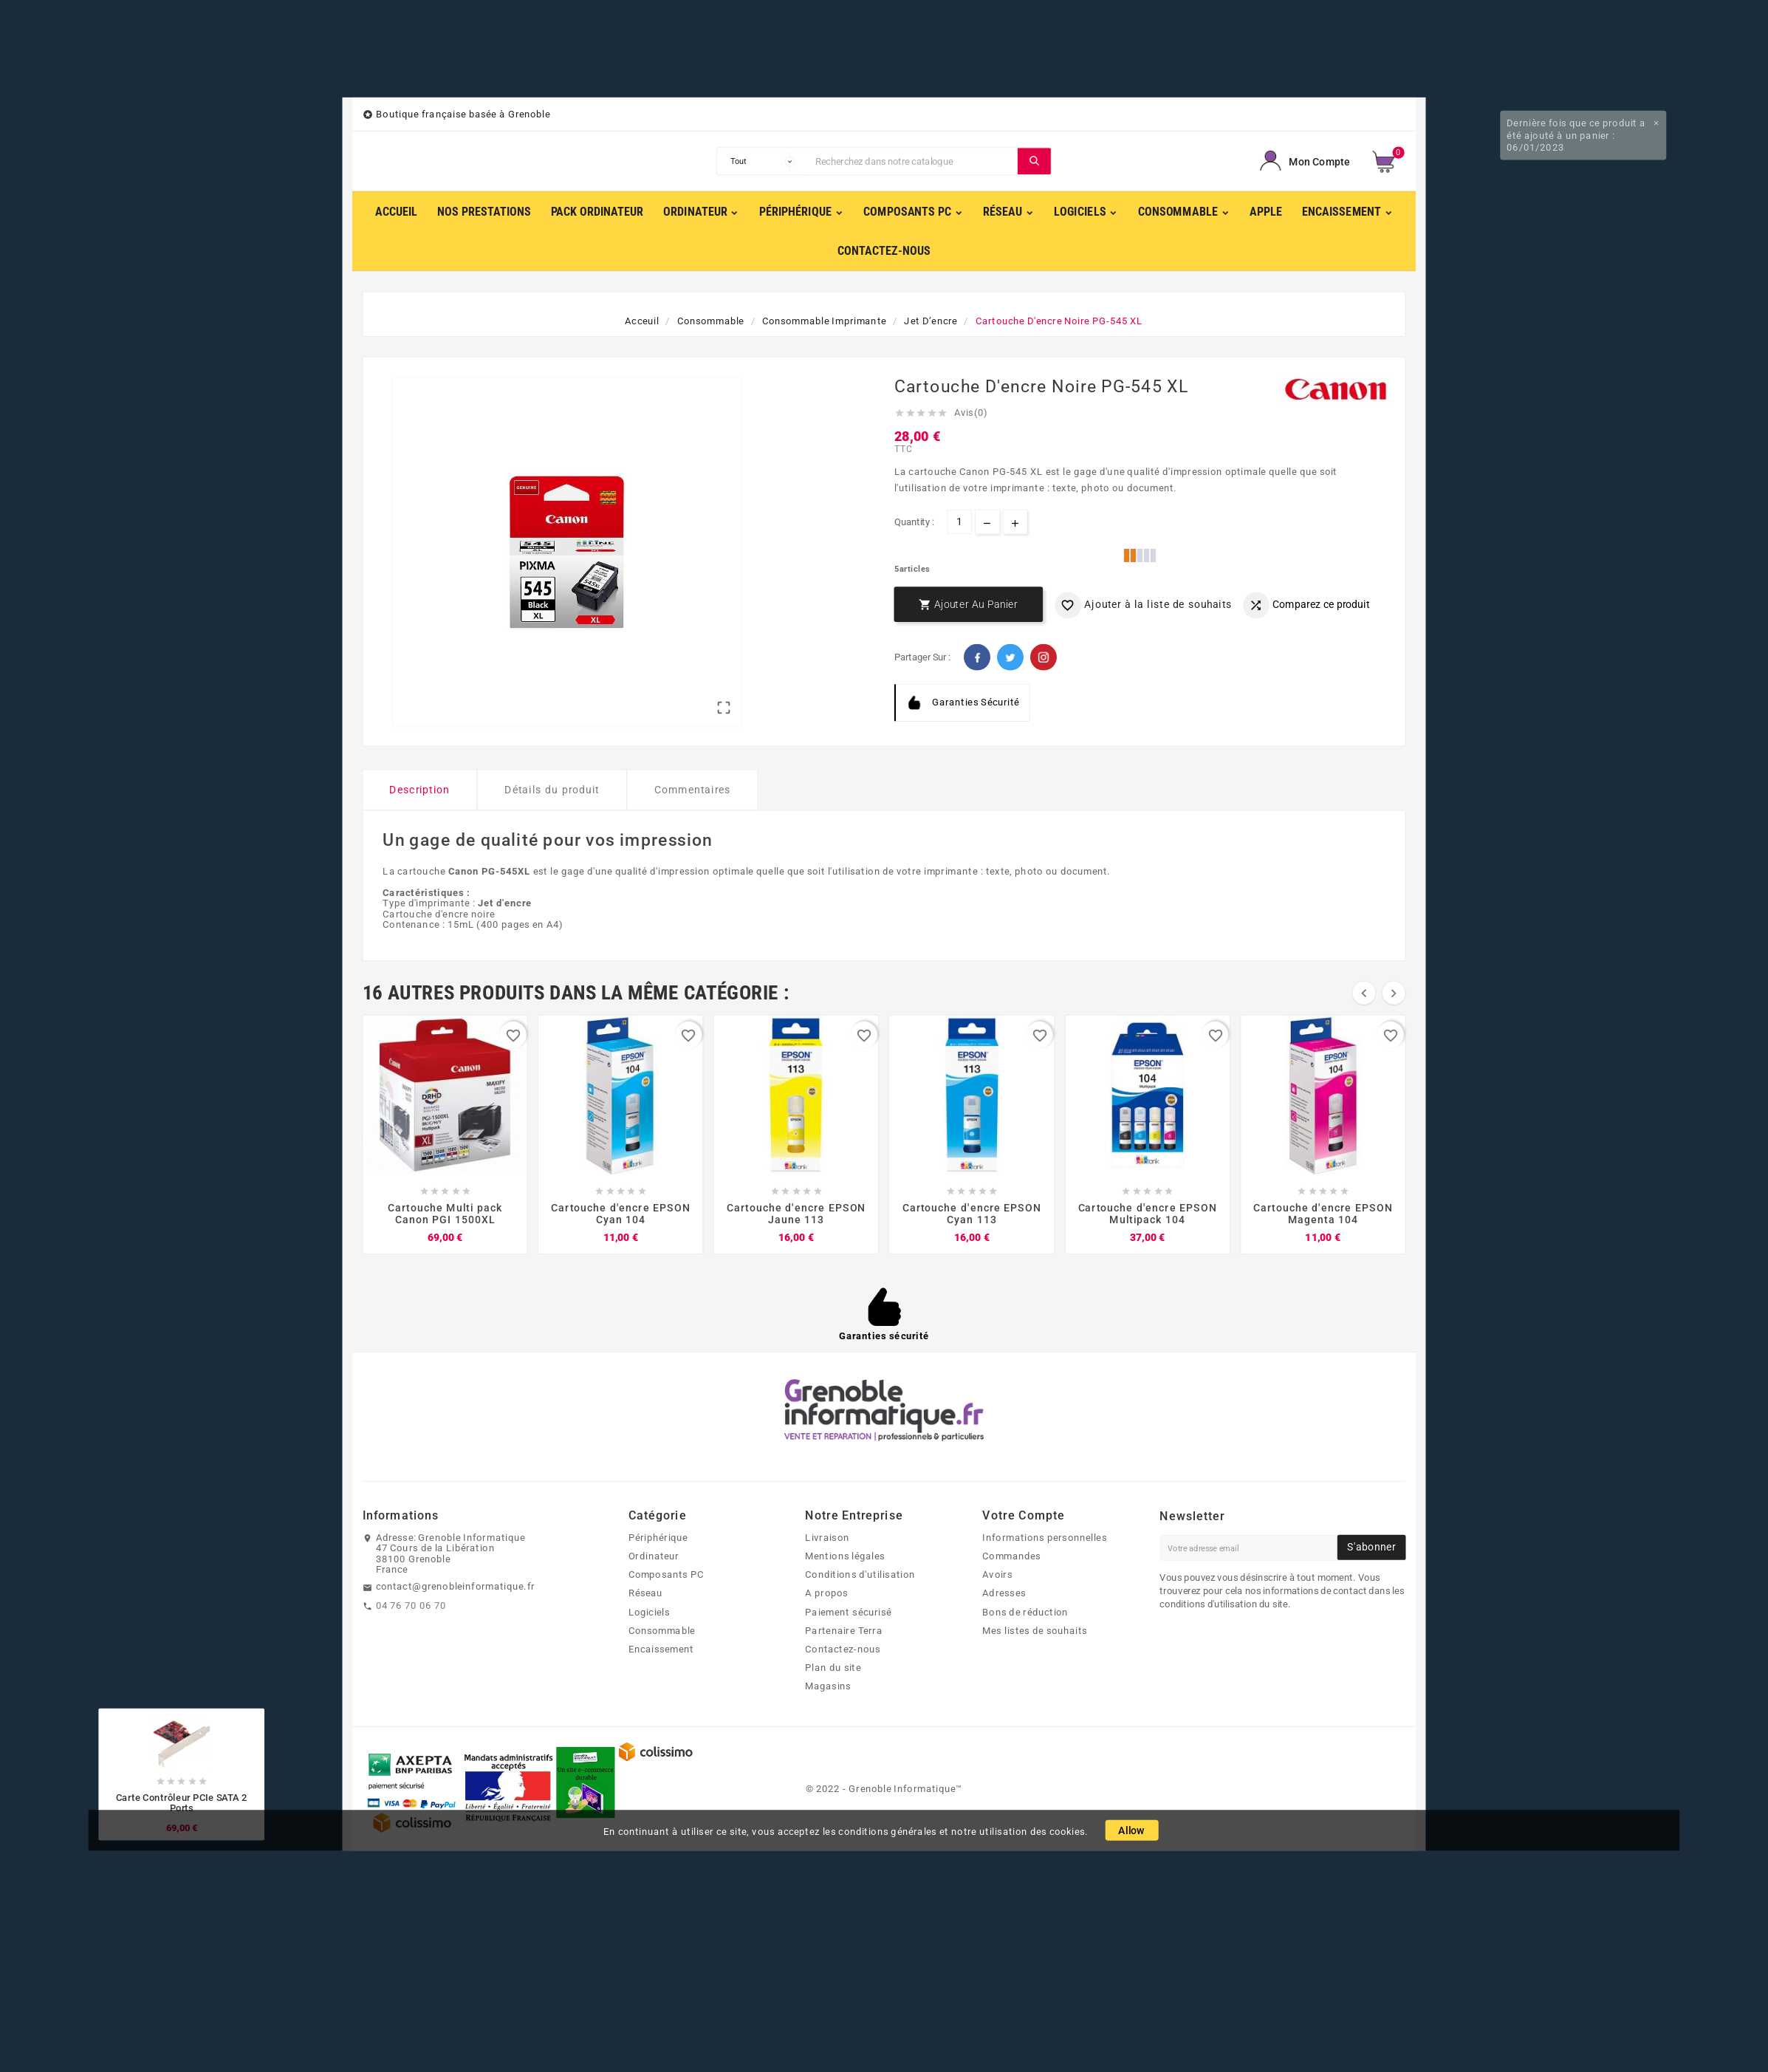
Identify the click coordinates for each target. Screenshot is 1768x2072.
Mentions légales (845, 1555)
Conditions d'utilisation (860, 1574)
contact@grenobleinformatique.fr (455, 1587)
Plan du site (833, 1667)
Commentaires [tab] (692, 790)
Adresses (1004, 1593)
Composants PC (666, 1574)
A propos (826, 1593)
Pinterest (1043, 657)
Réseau (645, 1593)
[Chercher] (913, 161)
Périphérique (658, 1537)
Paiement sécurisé (848, 1612)
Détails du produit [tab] (552, 790)
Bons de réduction (1025, 1612)
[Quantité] (960, 522)
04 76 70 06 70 (411, 1605)
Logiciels (649, 1612)
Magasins (828, 1686)
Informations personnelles (1044, 1537)
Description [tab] (419, 790)
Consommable (662, 1630)
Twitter (1010, 657)
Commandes (1011, 1555)
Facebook (977, 657)
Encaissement (661, 1649)
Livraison (827, 1537)
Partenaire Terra (843, 1630)
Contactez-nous (842, 1649)
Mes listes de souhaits (1034, 1630)
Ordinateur (653, 1555)
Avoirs (997, 1574)
